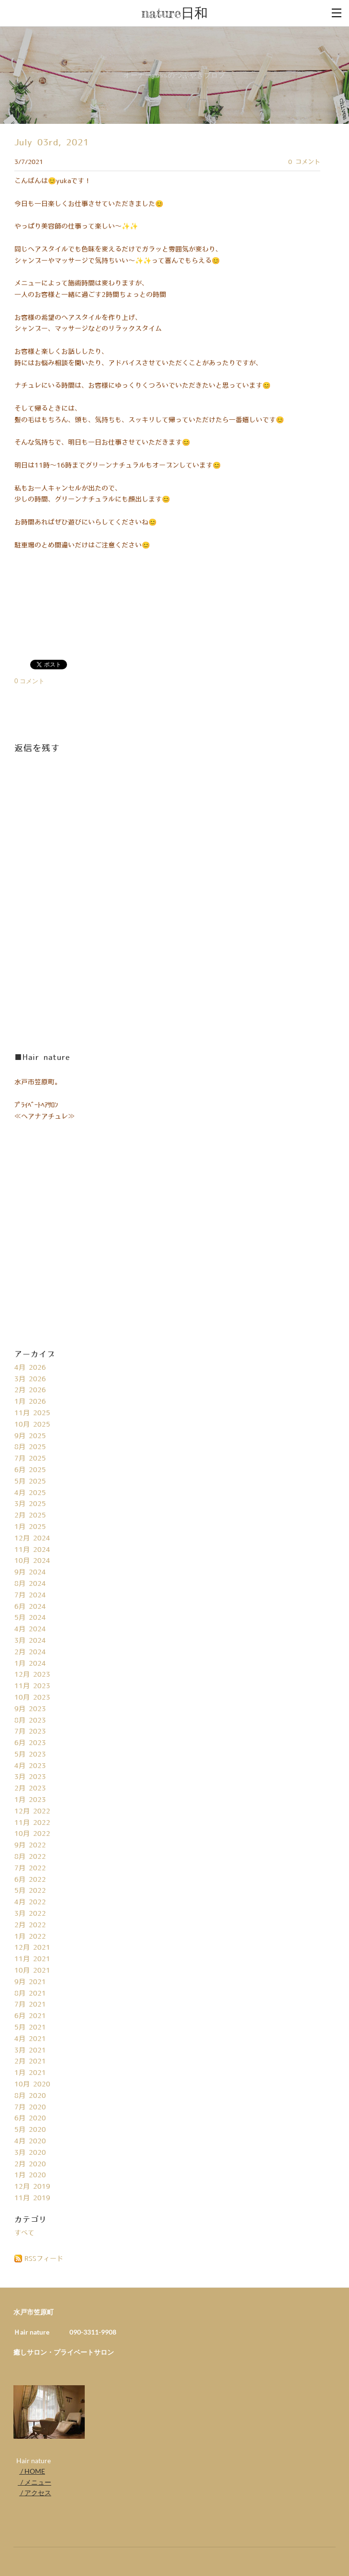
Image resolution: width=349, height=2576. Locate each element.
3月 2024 (30, 1641)
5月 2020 (30, 2130)
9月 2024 (30, 1572)
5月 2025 (30, 1481)
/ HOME (32, 2471)
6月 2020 (30, 2118)
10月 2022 (32, 1834)
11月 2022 (32, 1823)
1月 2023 (30, 1800)
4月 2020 (30, 2141)
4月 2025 (30, 1493)
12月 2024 (32, 1538)
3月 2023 (30, 1777)
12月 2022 (32, 1811)
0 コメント (304, 162)
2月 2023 (30, 1788)
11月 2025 (32, 1413)
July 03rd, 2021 (51, 143)
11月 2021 (32, 1959)
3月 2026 (30, 1379)
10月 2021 (32, 1971)
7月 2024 (30, 1595)
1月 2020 (30, 2175)
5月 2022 (30, 1891)
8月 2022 (30, 1857)
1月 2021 (30, 2073)
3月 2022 (30, 1914)
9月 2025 (30, 1436)
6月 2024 (30, 1607)
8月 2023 (30, 1721)
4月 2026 (30, 1368)
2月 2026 (30, 1390)
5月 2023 (30, 1754)
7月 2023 (30, 1732)
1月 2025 (30, 1527)
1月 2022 (30, 1937)
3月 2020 (30, 2153)
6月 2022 (30, 1880)
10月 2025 (32, 1425)
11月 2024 (32, 1550)
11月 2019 (32, 2198)
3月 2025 (30, 1504)
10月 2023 (32, 1698)
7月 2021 (30, 2004)
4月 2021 (30, 2039)
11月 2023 (32, 1686)
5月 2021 (30, 2027)
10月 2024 (32, 1561)
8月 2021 (30, 1993)
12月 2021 (32, 1948)
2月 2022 (30, 1925)
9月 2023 (30, 1709)
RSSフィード (43, 2259)
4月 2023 (30, 1766)
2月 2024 (30, 1652)
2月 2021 (30, 2061)
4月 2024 (30, 1629)
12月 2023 (32, 1675)
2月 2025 (30, 1515)
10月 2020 (32, 2084)
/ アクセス (35, 2493)
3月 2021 (30, 2050)
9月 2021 (30, 1982)
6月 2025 (30, 1470)
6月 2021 (30, 2016)
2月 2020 (30, 2164)
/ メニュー (34, 2482)
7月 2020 (30, 2107)
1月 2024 (30, 1664)
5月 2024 (30, 1618)
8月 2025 (30, 1447)
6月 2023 (30, 1743)
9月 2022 (30, 1845)
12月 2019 (32, 2187)
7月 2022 (30, 1868)
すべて (24, 2233)
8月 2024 (30, 1584)
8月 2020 (30, 2096)
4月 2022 (30, 1902)
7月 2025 (30, 1459)
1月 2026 (30, 1402)
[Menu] (337, 12)
